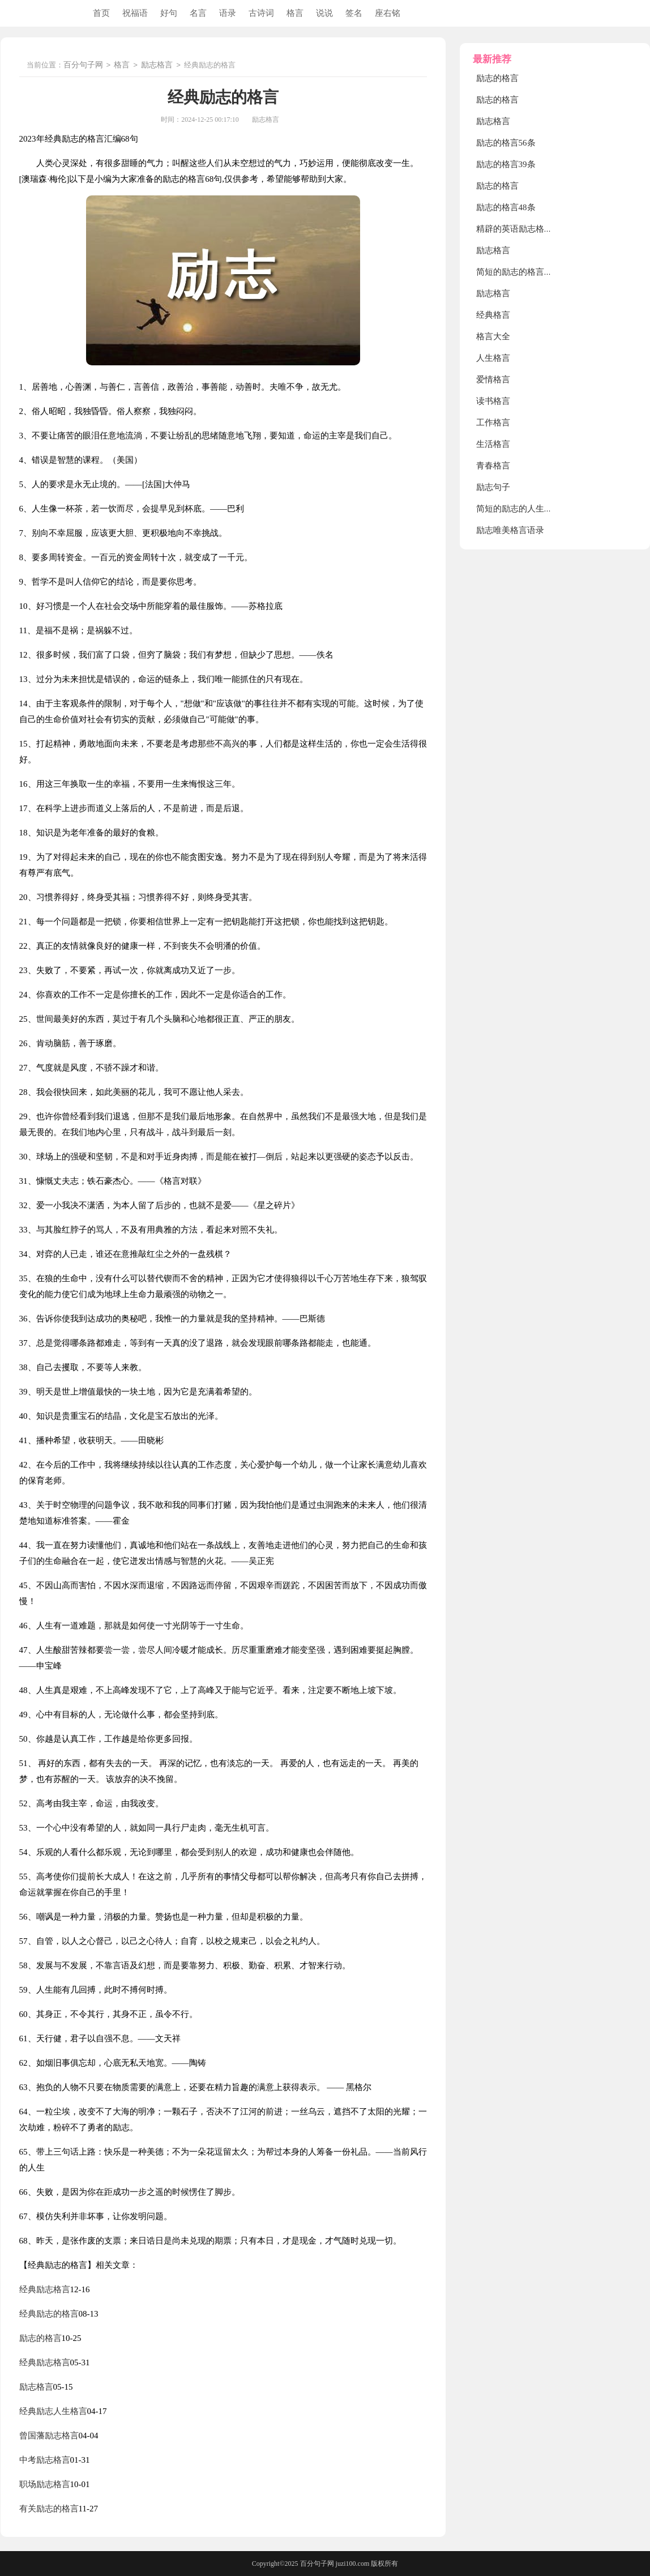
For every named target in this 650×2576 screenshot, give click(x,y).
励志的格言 (40, 2338)
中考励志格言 (44, 2459)
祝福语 (135, 13)
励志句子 (493, 487)
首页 (101, 13)
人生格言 (493, 357)
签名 (353, 13)
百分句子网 (83, 65)
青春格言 (493, 465)
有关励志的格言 (49, 2508)
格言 (294, 13)
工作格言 (493, 422)
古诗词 (261, 13)
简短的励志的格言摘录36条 (527, 271)
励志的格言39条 (506, 164)
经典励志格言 (44, 2289)
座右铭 (387, 13)
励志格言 (157, 65)
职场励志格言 (44, 2484)
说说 (324, 13)
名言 (198, 13)
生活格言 (493, 444)
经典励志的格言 (49, 2313)
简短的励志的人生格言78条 (527, 508)
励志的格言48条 (506, 207)
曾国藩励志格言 (49, 2435)
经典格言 (493, 314)
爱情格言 (493, 379)
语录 (227, 13)
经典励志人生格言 (53, 2411)
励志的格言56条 (506, 142)
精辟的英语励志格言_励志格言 (533, 228)
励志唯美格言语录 (510, 530)
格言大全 (493, 336)
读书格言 (493, 401)
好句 (168, 13)
